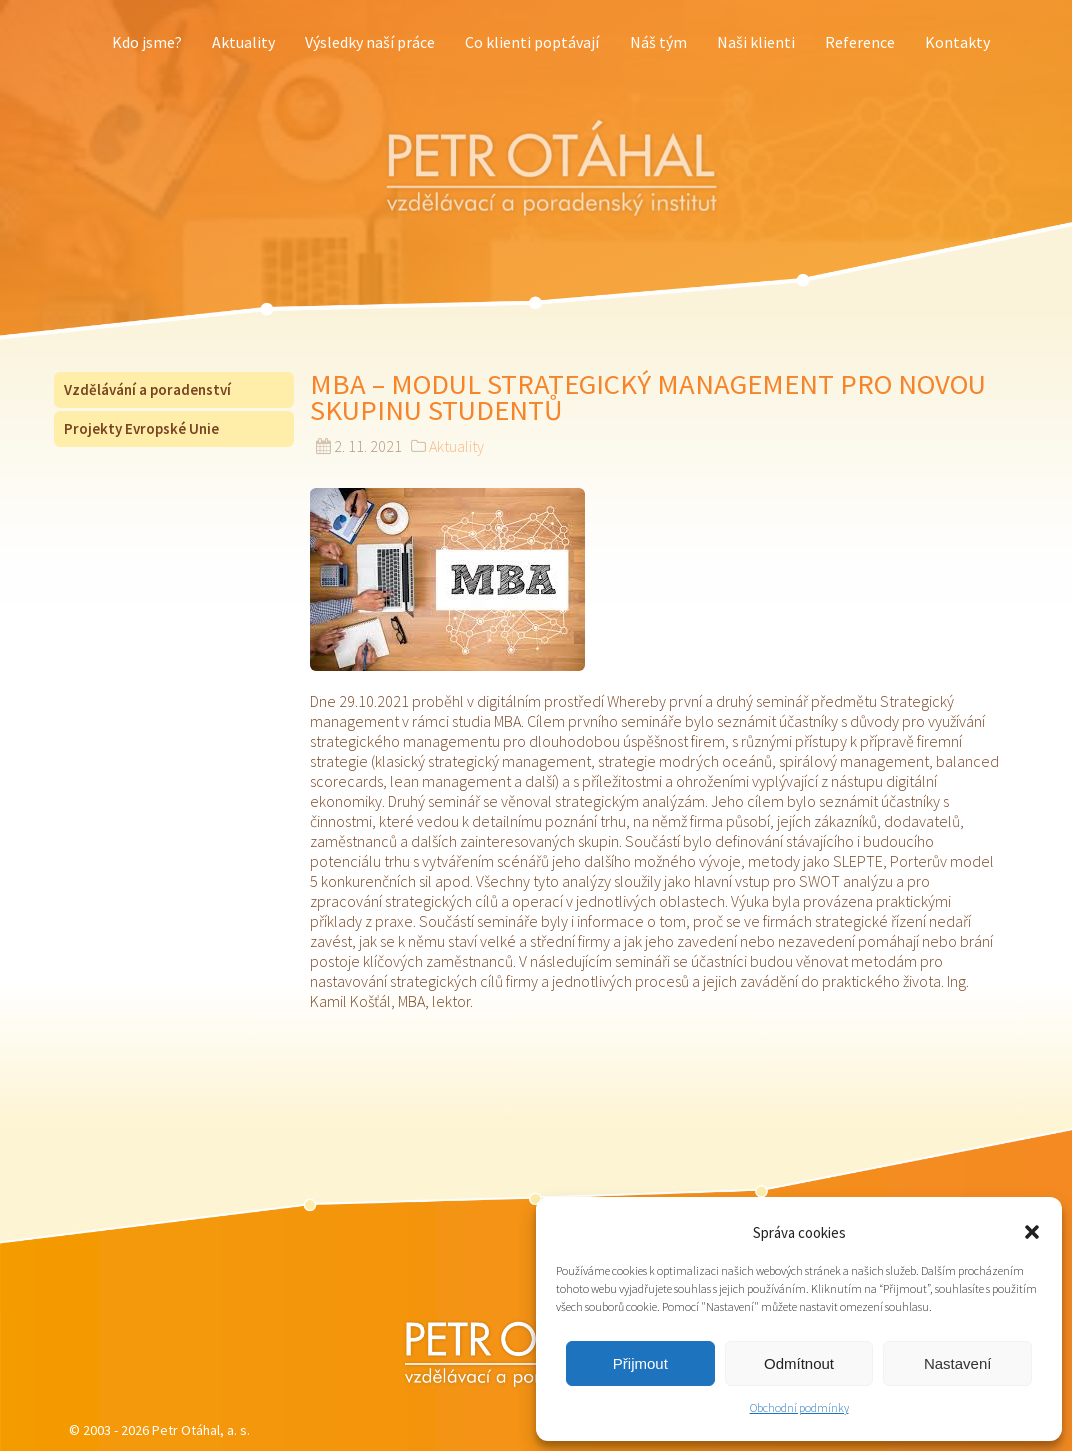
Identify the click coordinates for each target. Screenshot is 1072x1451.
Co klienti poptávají (532, 42)
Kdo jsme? (147, 42)
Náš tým (658, 42)
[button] (1032, 1232)
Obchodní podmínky (799, 1407)
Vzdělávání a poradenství (147, 389)
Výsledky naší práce (370, 42)
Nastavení (958, 1363)
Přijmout (640, 1363)
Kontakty (957, 42)
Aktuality (243, 42)
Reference (860, 42)
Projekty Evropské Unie (141, 428)
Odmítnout (799, 1363)
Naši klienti (756, 42)
